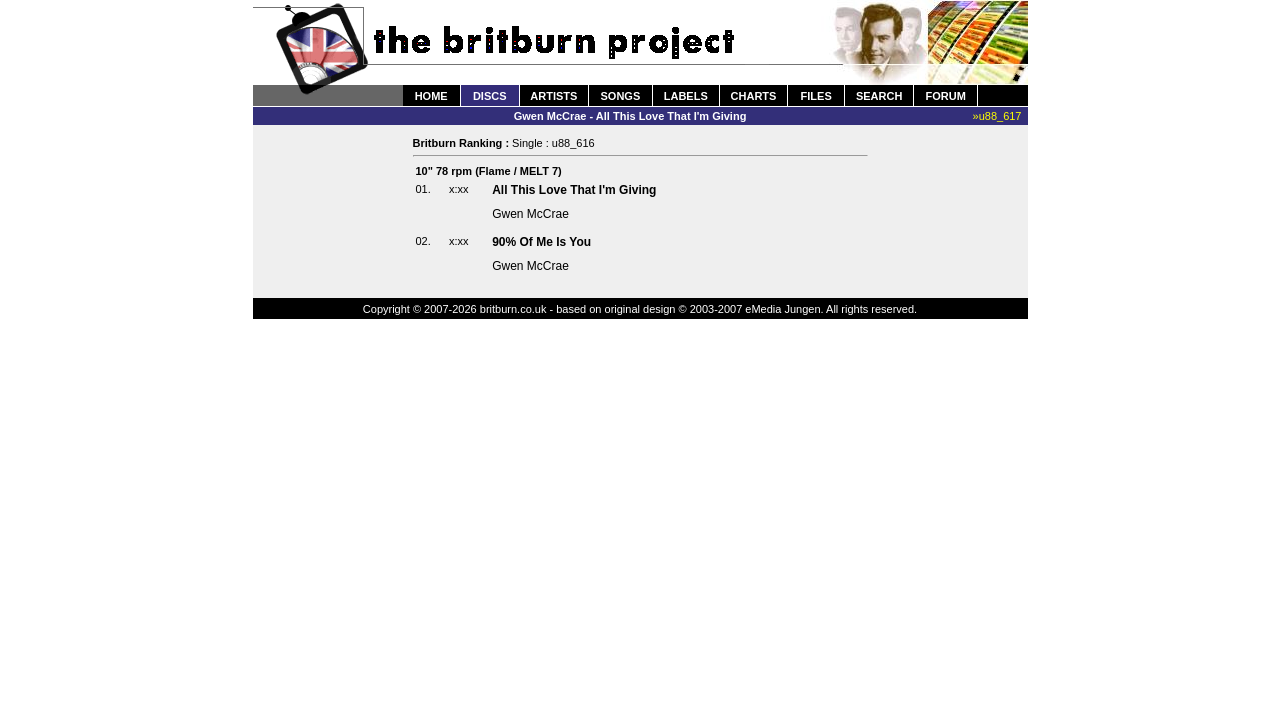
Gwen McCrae (530, 214)
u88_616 (573, 143)
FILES (816, 96)
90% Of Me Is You (541, 242)
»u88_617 (997, 116)
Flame (495, 171)
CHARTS (754, 96)
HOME (431, 96)
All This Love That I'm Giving (574, 190)
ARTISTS (553, 96)
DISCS (490, 96)
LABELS (686, 96)
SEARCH (879, 96)
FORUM (945, 96)
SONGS (621, 96)
